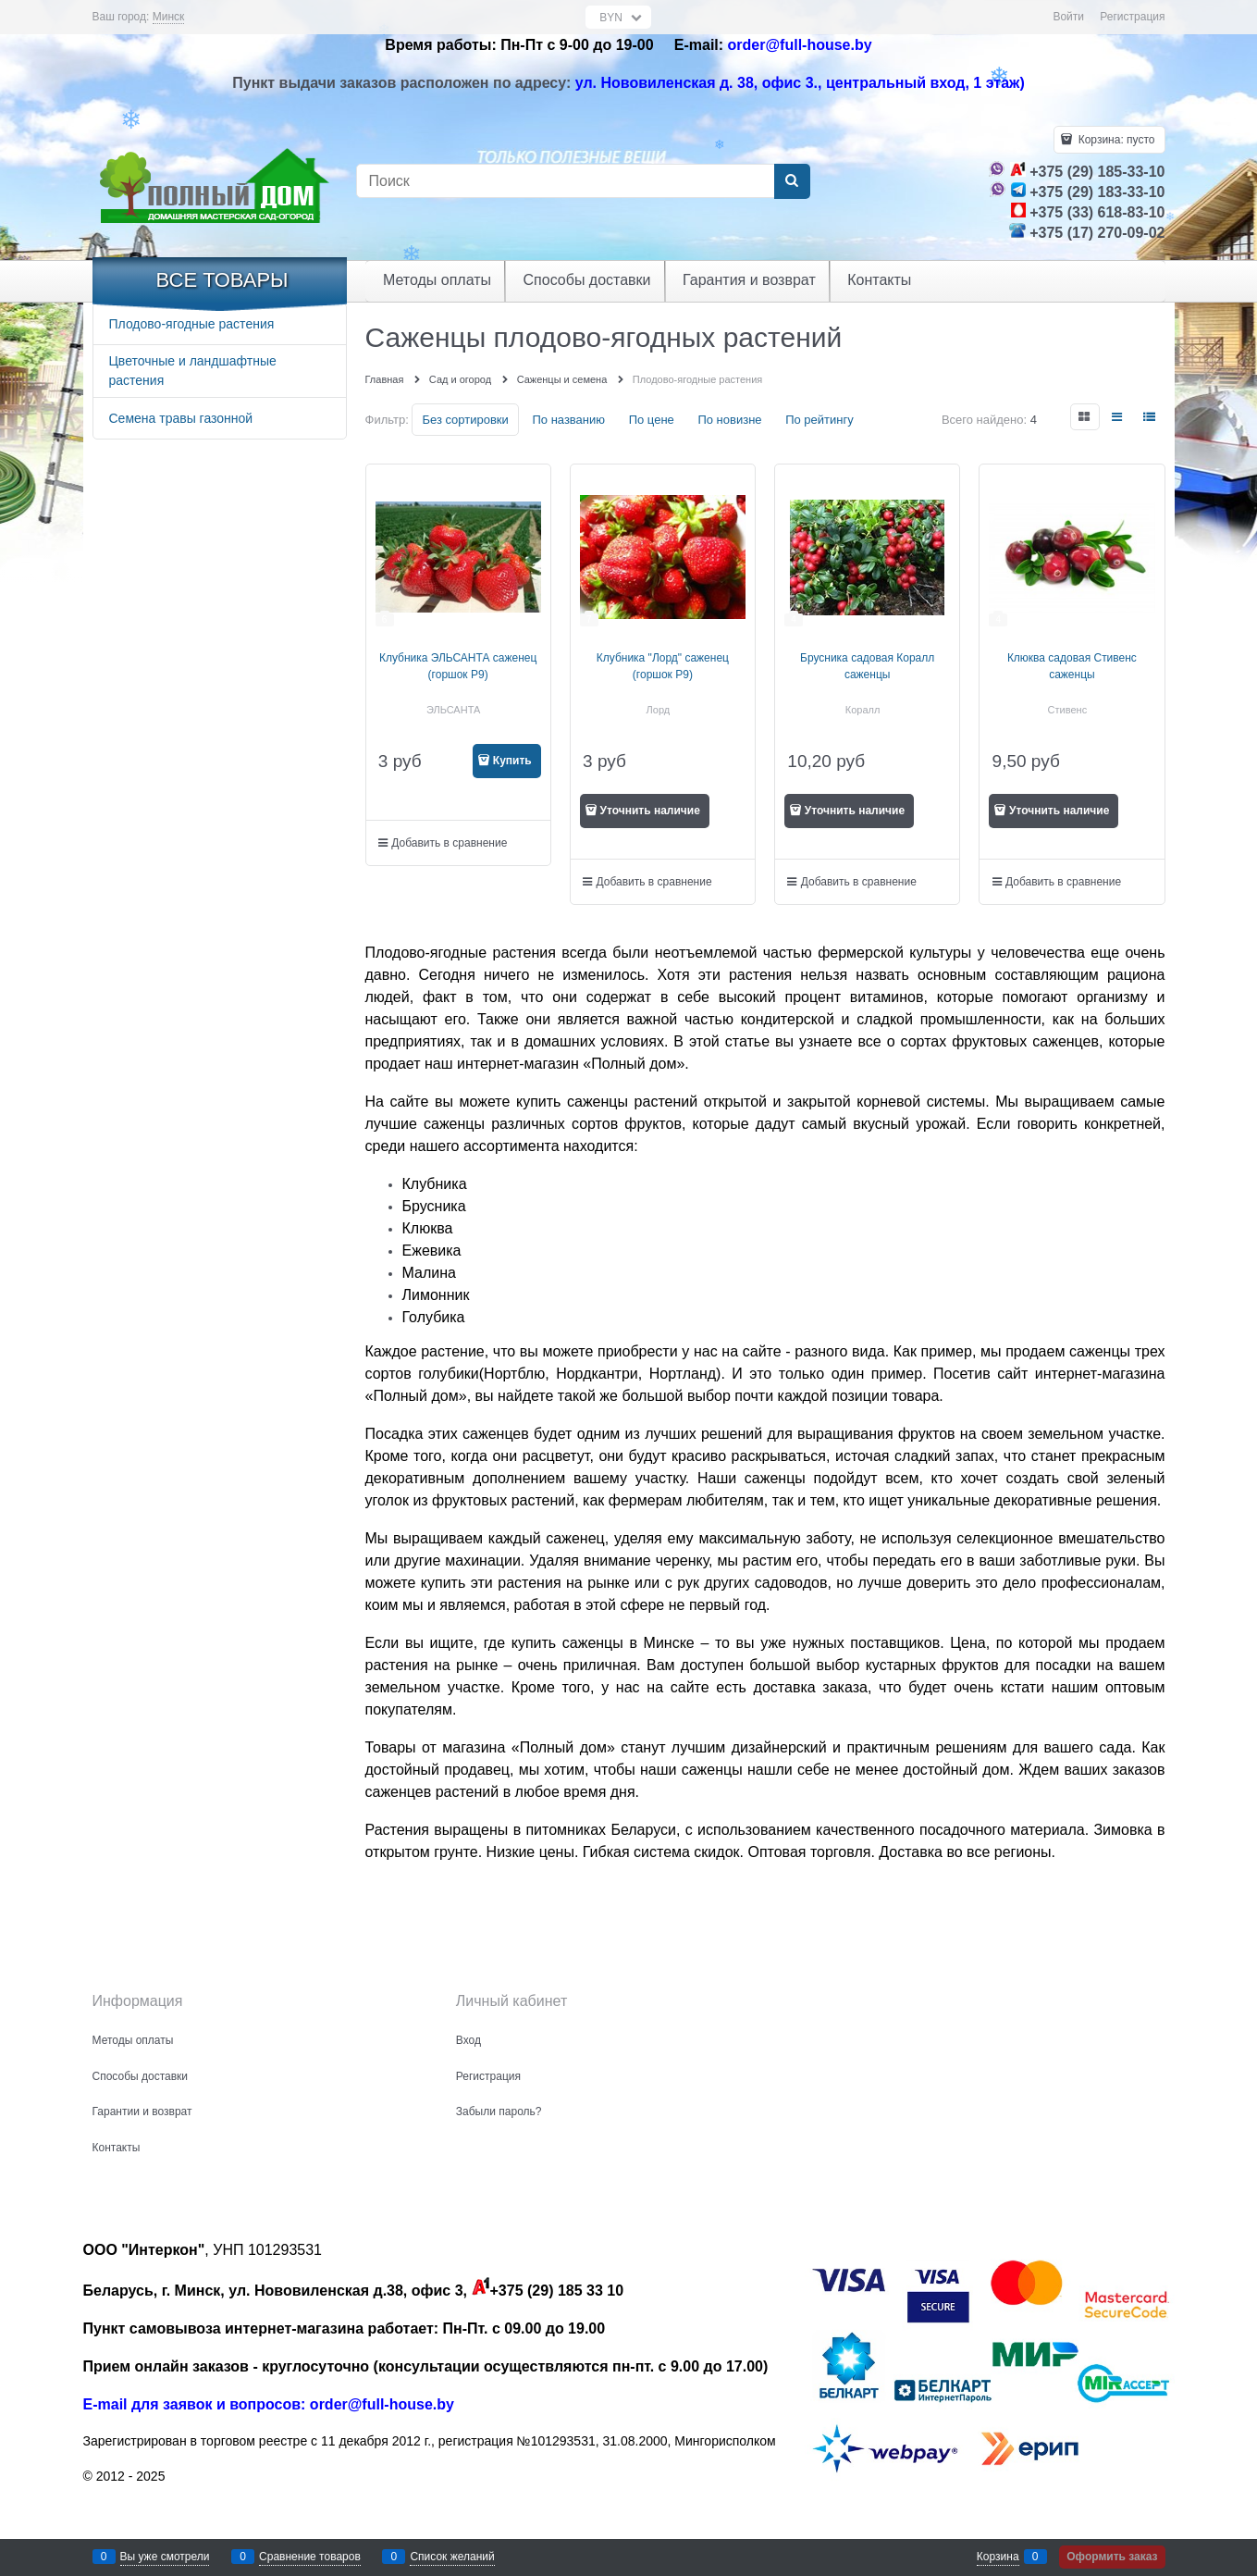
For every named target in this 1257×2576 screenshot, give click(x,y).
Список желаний (452, 2556)
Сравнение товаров (310, 2556)
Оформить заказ (1111, 2556)
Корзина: (1114, 139)
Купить (512, 760)
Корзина (998, 2556)
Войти (1068, 16)
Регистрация (1132, 16)
